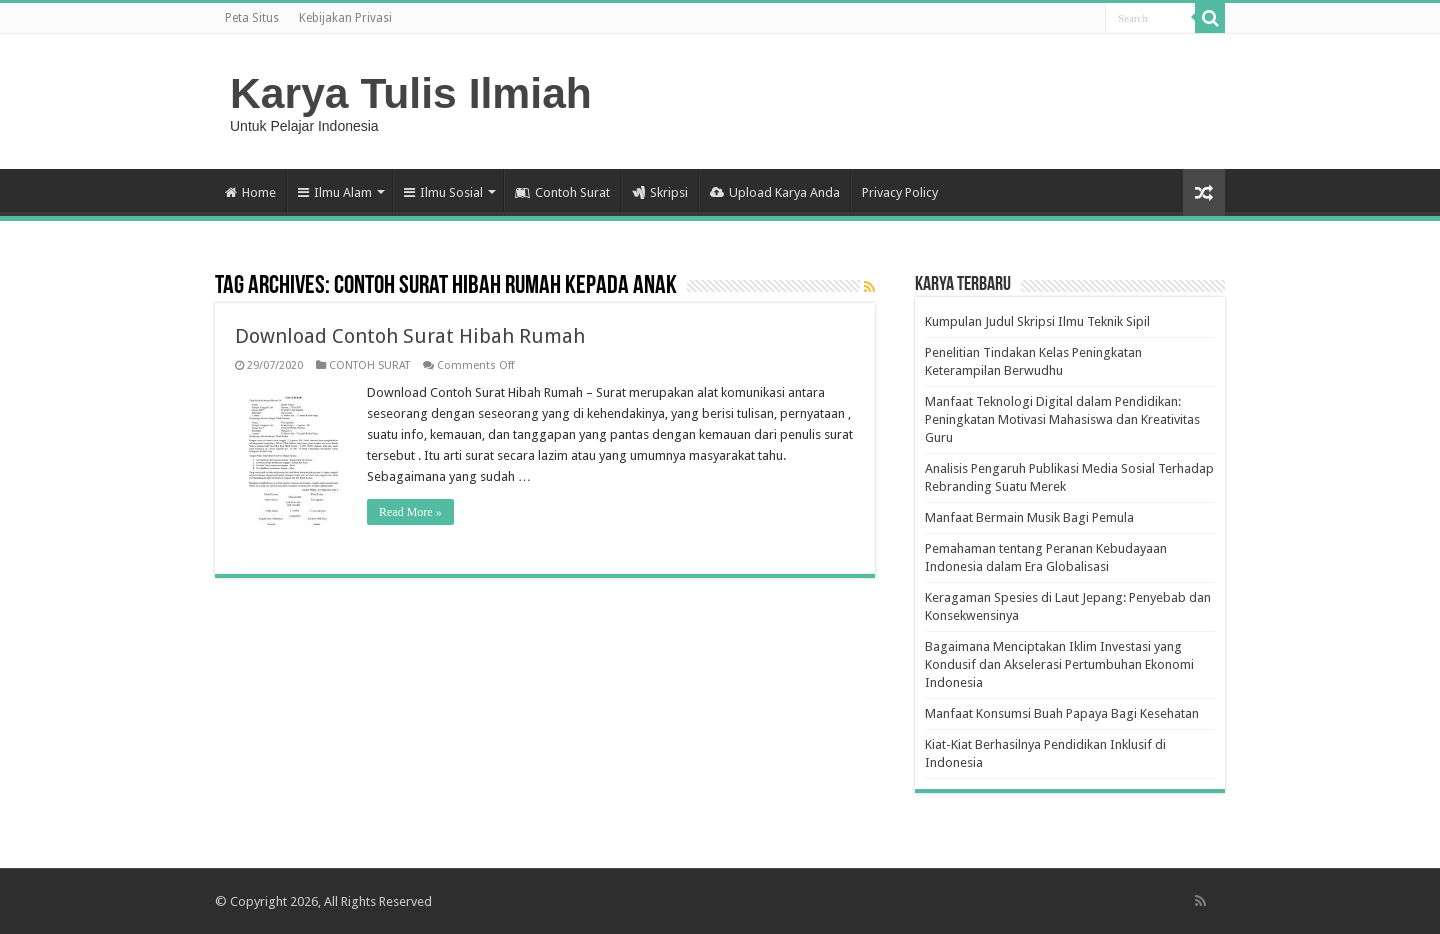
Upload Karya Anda (775, 192)
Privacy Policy (900, 192)
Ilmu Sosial (443, 192)
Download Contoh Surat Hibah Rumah (410, 336)
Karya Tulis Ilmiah (411, 93)
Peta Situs (252, 18)
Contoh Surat (562, 192)
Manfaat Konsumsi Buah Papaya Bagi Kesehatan (1062, 713)
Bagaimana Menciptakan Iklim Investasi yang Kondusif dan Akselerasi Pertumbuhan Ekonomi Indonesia (1059, 664)
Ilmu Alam (335, 192)
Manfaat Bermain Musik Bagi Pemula (1029, 517)
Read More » (410, 512)
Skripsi (660, 192)
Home (250, 192)
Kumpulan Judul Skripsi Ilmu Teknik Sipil (1037, 321)
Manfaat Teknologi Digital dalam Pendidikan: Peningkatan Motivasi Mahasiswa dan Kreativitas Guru (1062, 419)
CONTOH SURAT (369, 365)
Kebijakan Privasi (345, 18)
